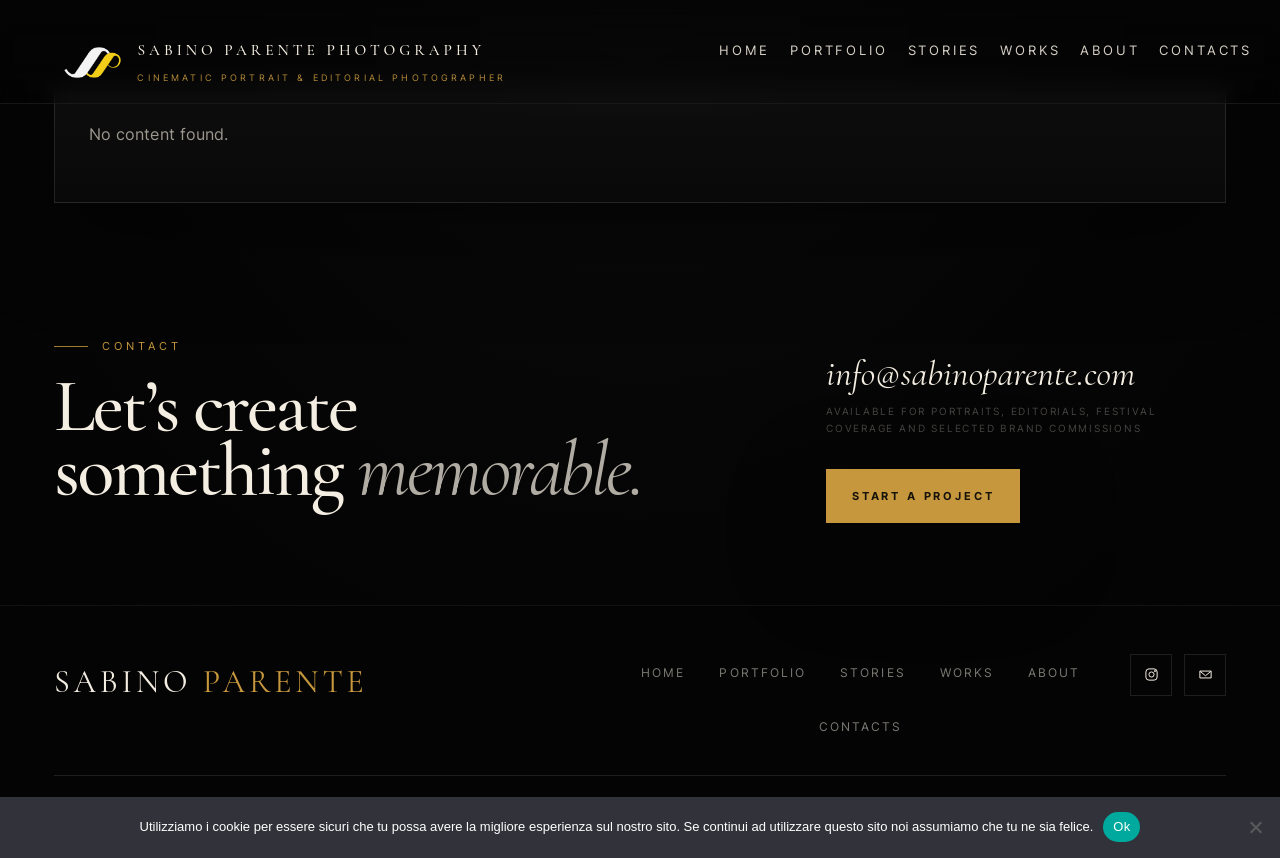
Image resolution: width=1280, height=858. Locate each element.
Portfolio (838, 50)
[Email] (1205, 675)
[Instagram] (1151, 675)
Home (744, 50)
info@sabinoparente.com (980, 373)
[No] (1255, 827)
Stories (944, 50)
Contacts (1205, 50)
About (1109, 50)
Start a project (923, 496)
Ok (1121, 826)
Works (1030, 50)
